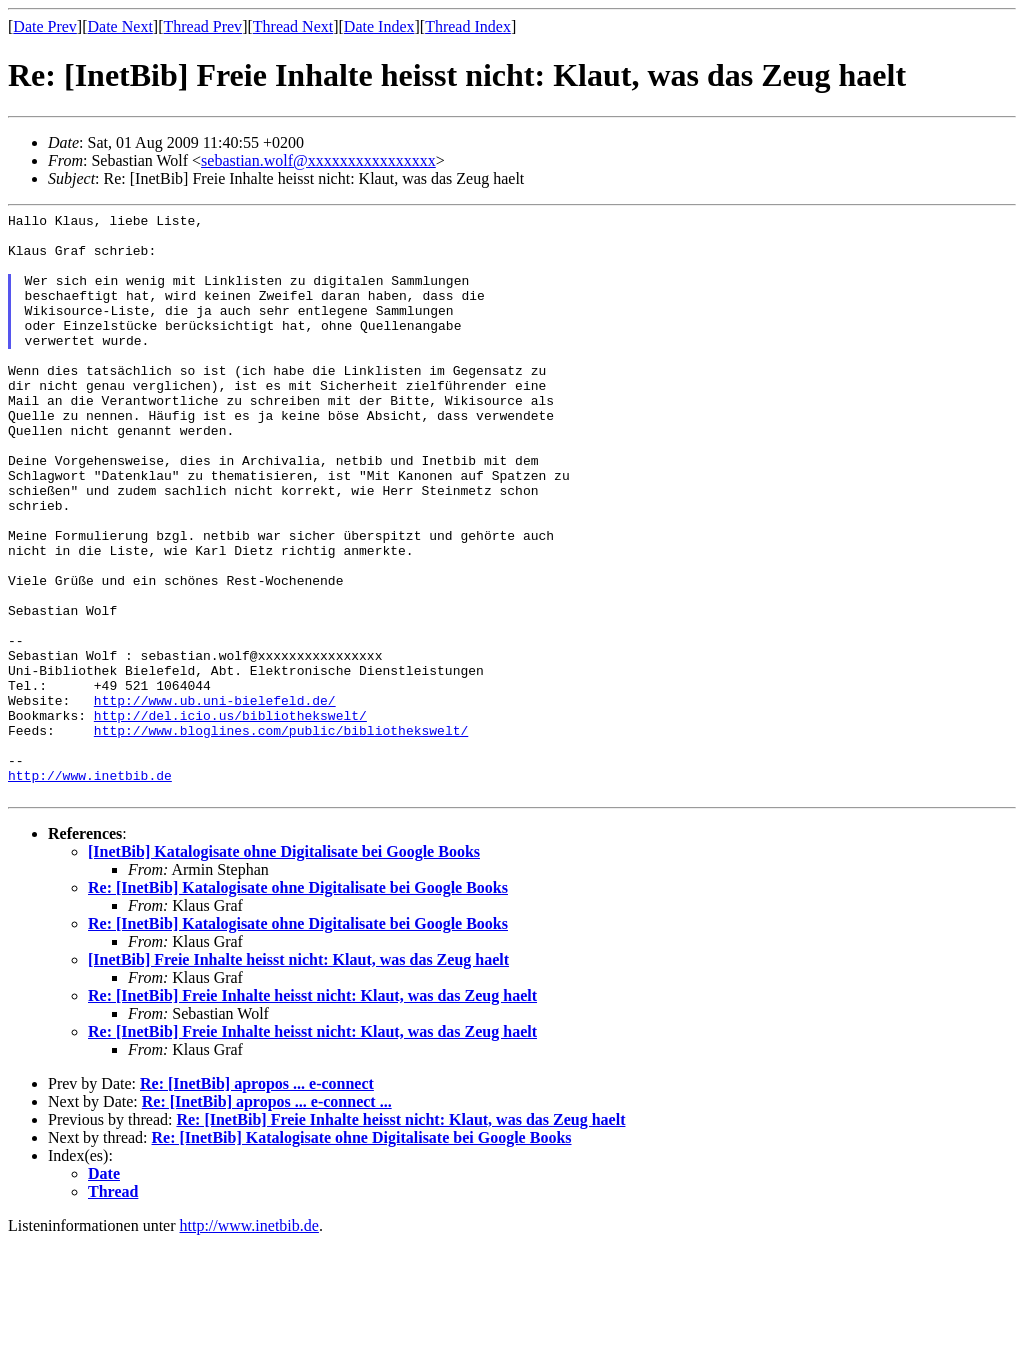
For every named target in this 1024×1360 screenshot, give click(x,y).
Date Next (120, 26)
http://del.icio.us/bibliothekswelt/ (230, 817)
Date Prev (45, 26)
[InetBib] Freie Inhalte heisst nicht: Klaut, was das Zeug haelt (298, 1076)
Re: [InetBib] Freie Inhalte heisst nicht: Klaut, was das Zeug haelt (312, 1112)
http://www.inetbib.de (90, 889)
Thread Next (293, 26)
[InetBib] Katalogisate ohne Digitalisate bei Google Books (284, 968)
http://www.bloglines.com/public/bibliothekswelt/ (281, 835)
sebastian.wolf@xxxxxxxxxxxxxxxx (318, 160)
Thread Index (468, 26)
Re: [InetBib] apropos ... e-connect (257, 1200)
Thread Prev (202, 26)
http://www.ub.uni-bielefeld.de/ (215, 799)
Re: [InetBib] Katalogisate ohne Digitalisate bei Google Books (298, 1004)
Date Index (379, 26)
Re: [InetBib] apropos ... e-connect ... (267, 1218)
